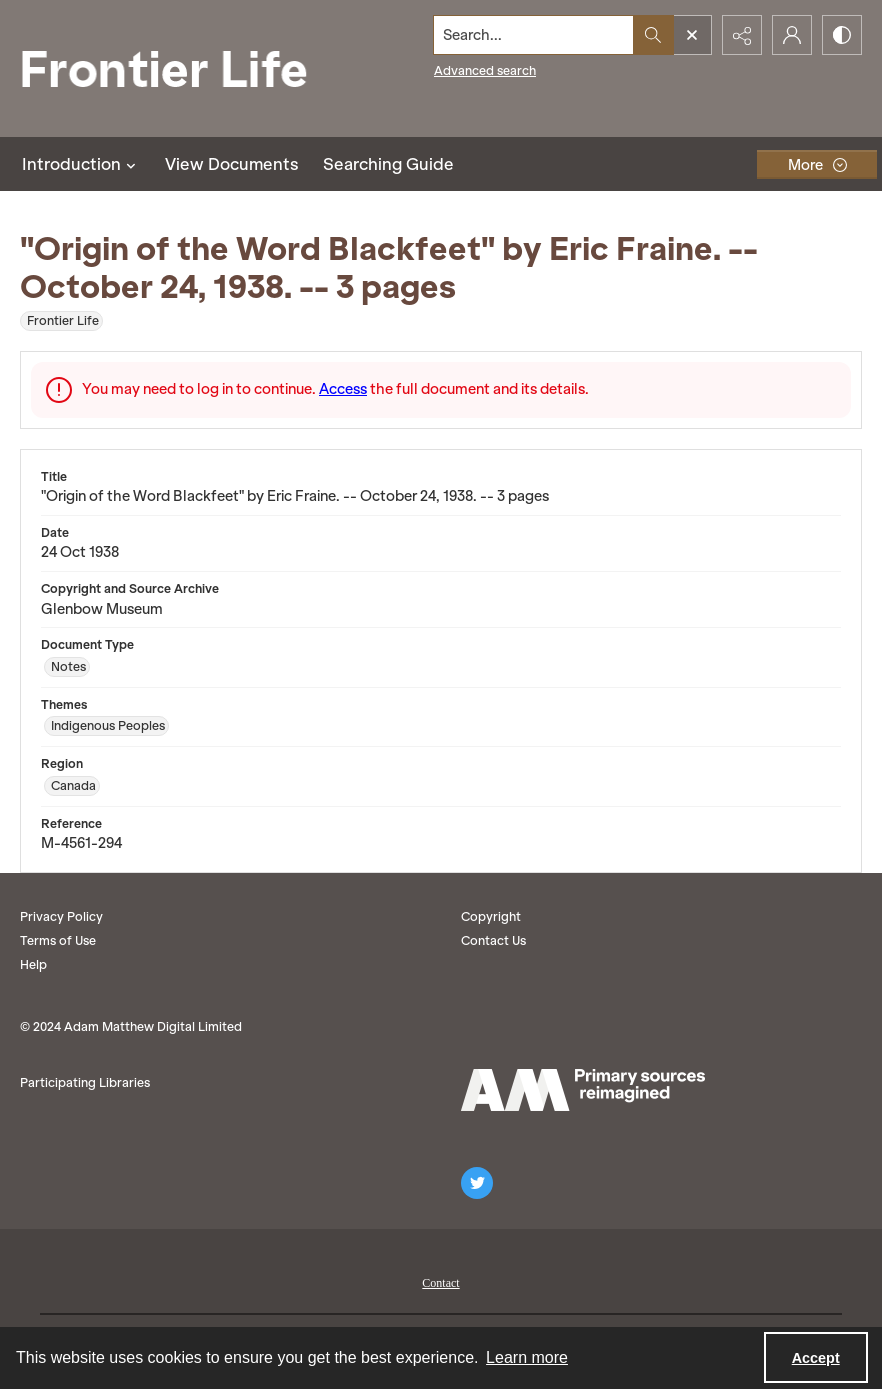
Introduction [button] (81, 164)
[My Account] (792, 35)
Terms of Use (58, 940)
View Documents (232, 164)
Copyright (491, 916)
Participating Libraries (85, 1082)
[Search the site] (534, 35)
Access (343, 389)
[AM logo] (583, 1090)
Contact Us (493, 940)
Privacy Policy (61, 916)
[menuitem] (440, 1281)
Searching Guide (388, 164)
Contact (440, 1283)
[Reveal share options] (742, 35)
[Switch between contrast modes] (842, 35)
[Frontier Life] (180, 68)
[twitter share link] (477, 1183)
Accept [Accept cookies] (816, 1358)
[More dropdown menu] (817, 164)
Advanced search (485, 70)
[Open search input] (692, 35)
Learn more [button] (527, 1357)
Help (33, 964)
